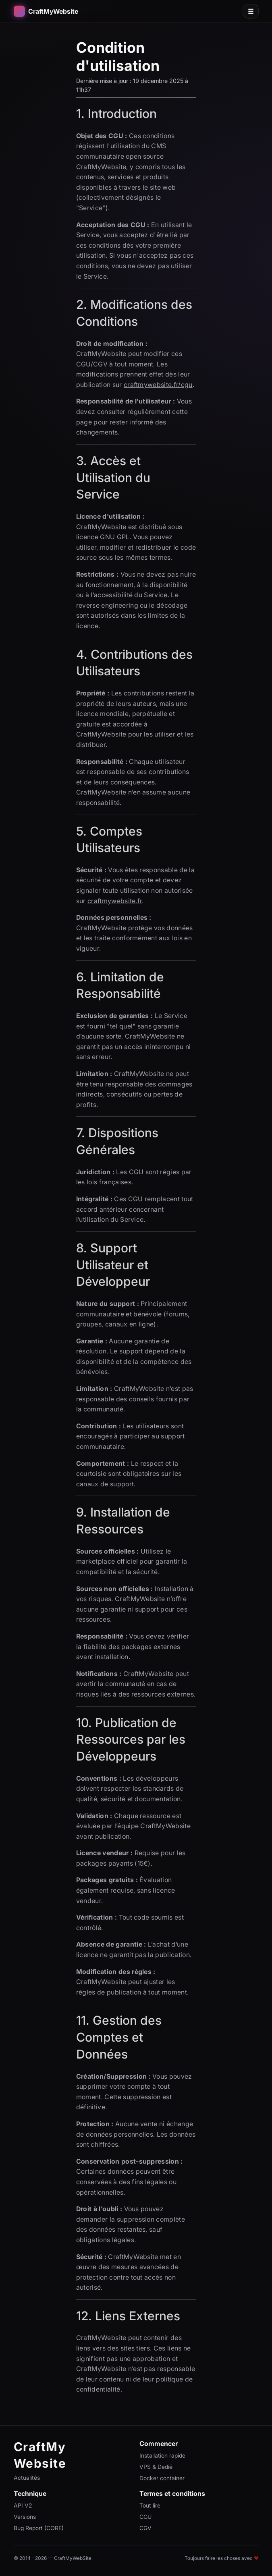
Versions (25, 2516)
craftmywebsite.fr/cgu (158, 385)
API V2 (23, 2505)
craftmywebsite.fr (114, 901)
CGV (145, 2527)
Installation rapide (162, 2455)
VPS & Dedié (155, 2466)
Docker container (162, 2478)
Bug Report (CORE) (39, 2527)
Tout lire (149, 2505)
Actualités (27, 2477)
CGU (145, 2516)
